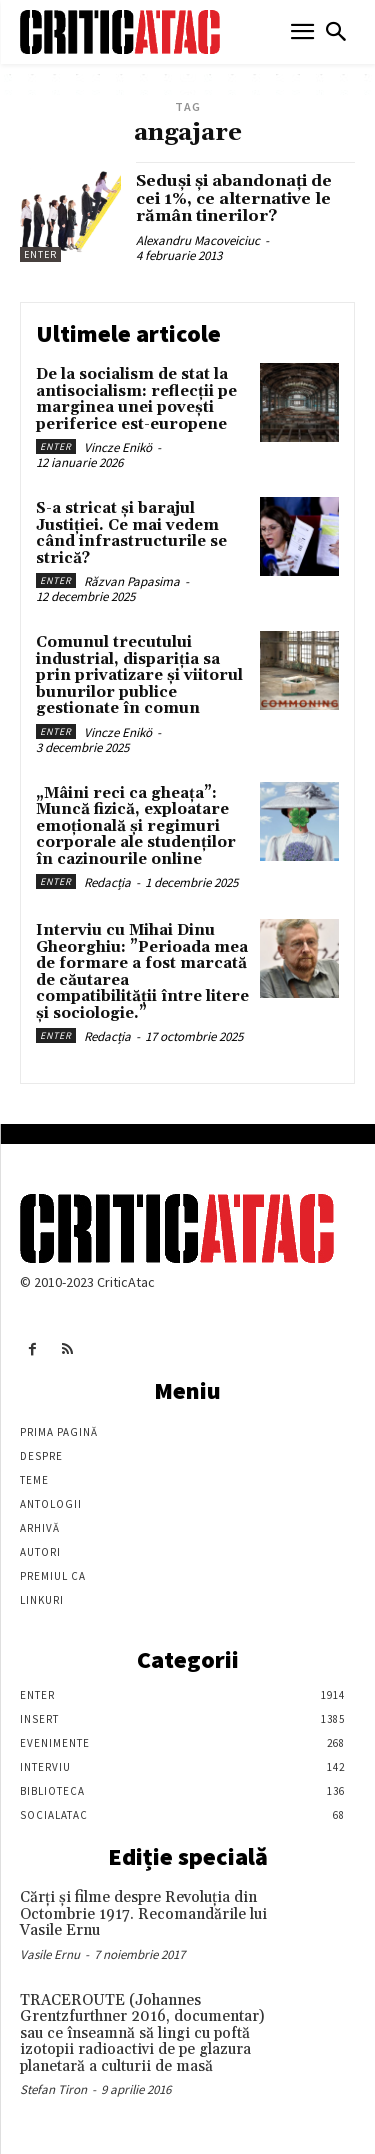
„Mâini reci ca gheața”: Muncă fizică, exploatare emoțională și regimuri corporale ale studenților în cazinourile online (136, 826)
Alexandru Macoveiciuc (198, 240)
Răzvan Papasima (132, 581)
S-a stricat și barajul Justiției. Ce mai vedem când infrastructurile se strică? (131, 533)
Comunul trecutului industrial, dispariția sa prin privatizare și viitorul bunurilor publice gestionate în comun (139, 675)
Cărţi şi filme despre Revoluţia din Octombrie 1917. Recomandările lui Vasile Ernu (143, 1914)
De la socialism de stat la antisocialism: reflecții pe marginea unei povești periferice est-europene (136, 399)
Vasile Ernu (50, 1954)
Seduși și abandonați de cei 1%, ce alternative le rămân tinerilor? (234, 198)
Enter (40, 254)
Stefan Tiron (53, 2089)
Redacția (107, 882)
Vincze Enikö (118, 447)
